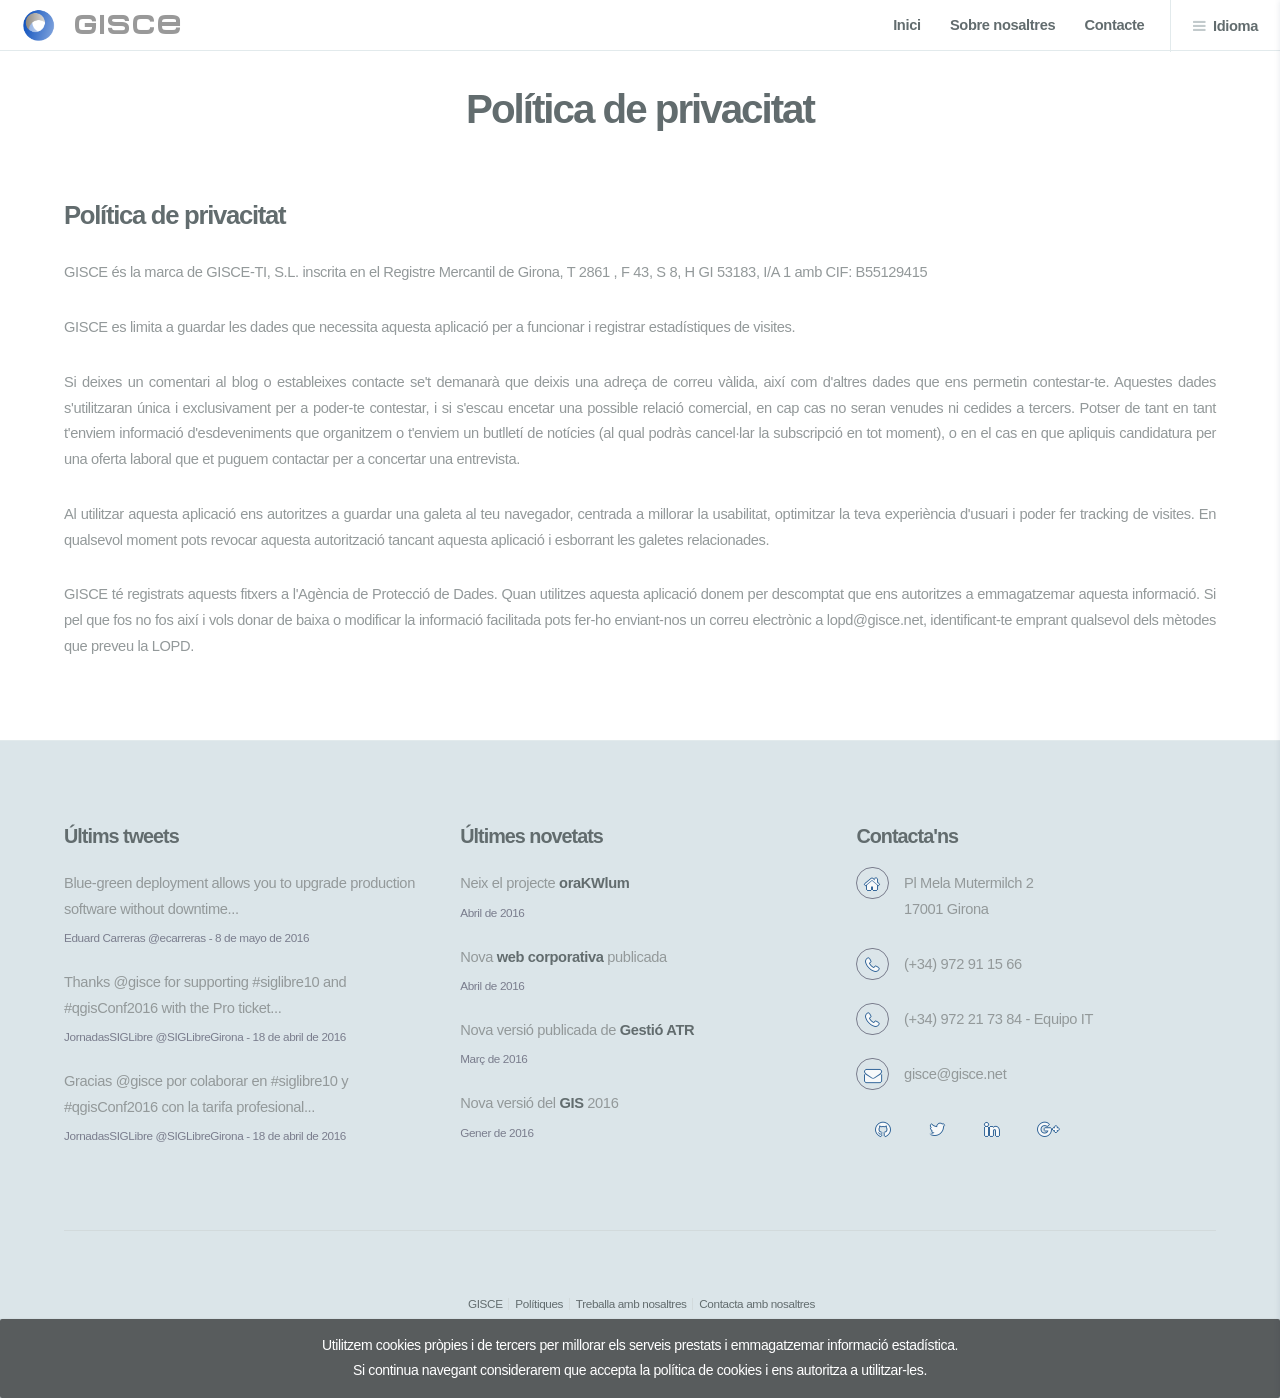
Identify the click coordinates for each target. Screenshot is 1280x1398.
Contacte (1115, 25)
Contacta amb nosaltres (757, 1303)
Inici (907, 25)
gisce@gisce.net (955, 1074)
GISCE (485, 1303)
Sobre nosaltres (1002, 25)
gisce (128, 25)
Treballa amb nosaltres (631, 1303)
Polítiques (539, 1303)
